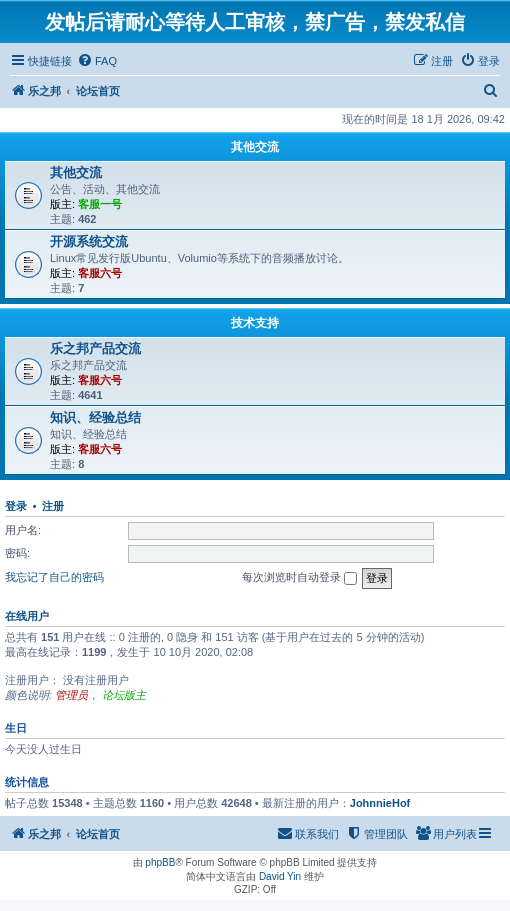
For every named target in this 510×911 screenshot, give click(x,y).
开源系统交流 (89, 241)
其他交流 (255, 147)
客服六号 (100, 273)
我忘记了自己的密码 (54, 577)
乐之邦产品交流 (95, 348)
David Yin (280, 876)
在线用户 (27, 616)
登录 (16, 506)
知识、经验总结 (95, 417)
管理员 (71, 695)
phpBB (160, 862)
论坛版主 (124, 695)
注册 (53, 506)
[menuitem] (97, 61)
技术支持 (255, 323)
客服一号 (100, 204)
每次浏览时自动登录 (299, 578)
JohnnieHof (380, 803)
